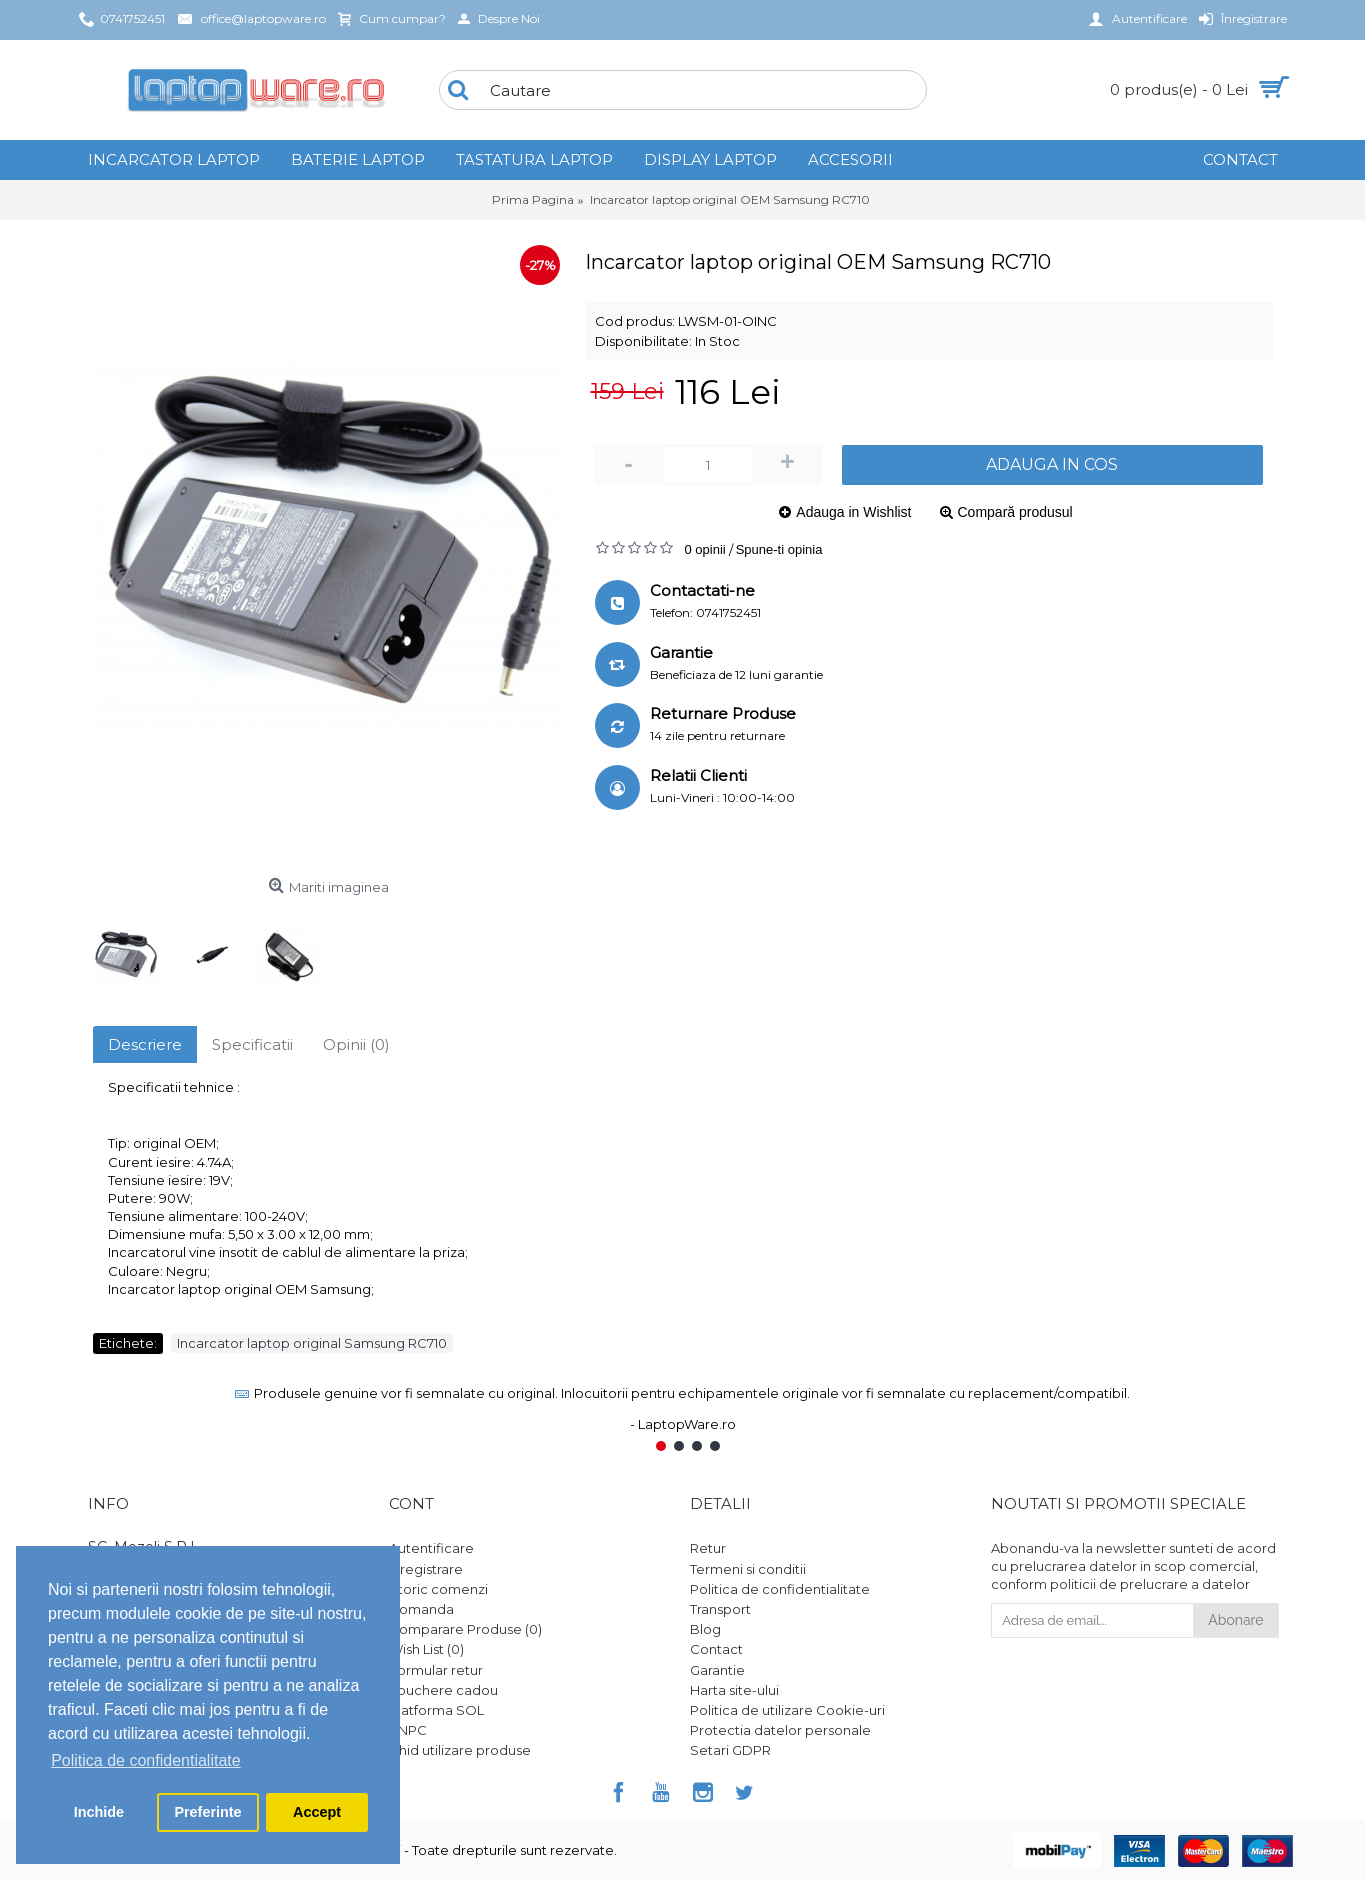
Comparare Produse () (465, 1629)
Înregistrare (426, 1569)
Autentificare (431, 1548)
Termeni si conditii (748, 1569)
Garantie (717, 1670)
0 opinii (705, 549)
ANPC (408, 1730)
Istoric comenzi (438, 1589)
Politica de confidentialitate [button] (145, 1760)
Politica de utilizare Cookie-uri (787, 1710)
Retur (708, 1548)
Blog (705, 1629)
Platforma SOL (436, 1710)
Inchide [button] (99, 1812)
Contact (716, 1649)
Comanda (421, 1609)
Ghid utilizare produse (460, 1750)
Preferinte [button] (207, 1812)
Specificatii (252, 1044)
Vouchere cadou (443, 1690)
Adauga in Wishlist (853, 512)
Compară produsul (1015, 512)
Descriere (145, 1044)
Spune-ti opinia (779, 549)
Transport (720, 1609)
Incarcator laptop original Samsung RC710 (312, 1343)
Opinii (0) (356, 1044)
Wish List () (426, 1649)
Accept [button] (317, 1812)
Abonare (1235, 1620)
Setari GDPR (730, 1750)
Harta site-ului (734, 1690)
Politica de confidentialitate (780, 1589)
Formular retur (436, 1670)
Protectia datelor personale (780, 1730)
